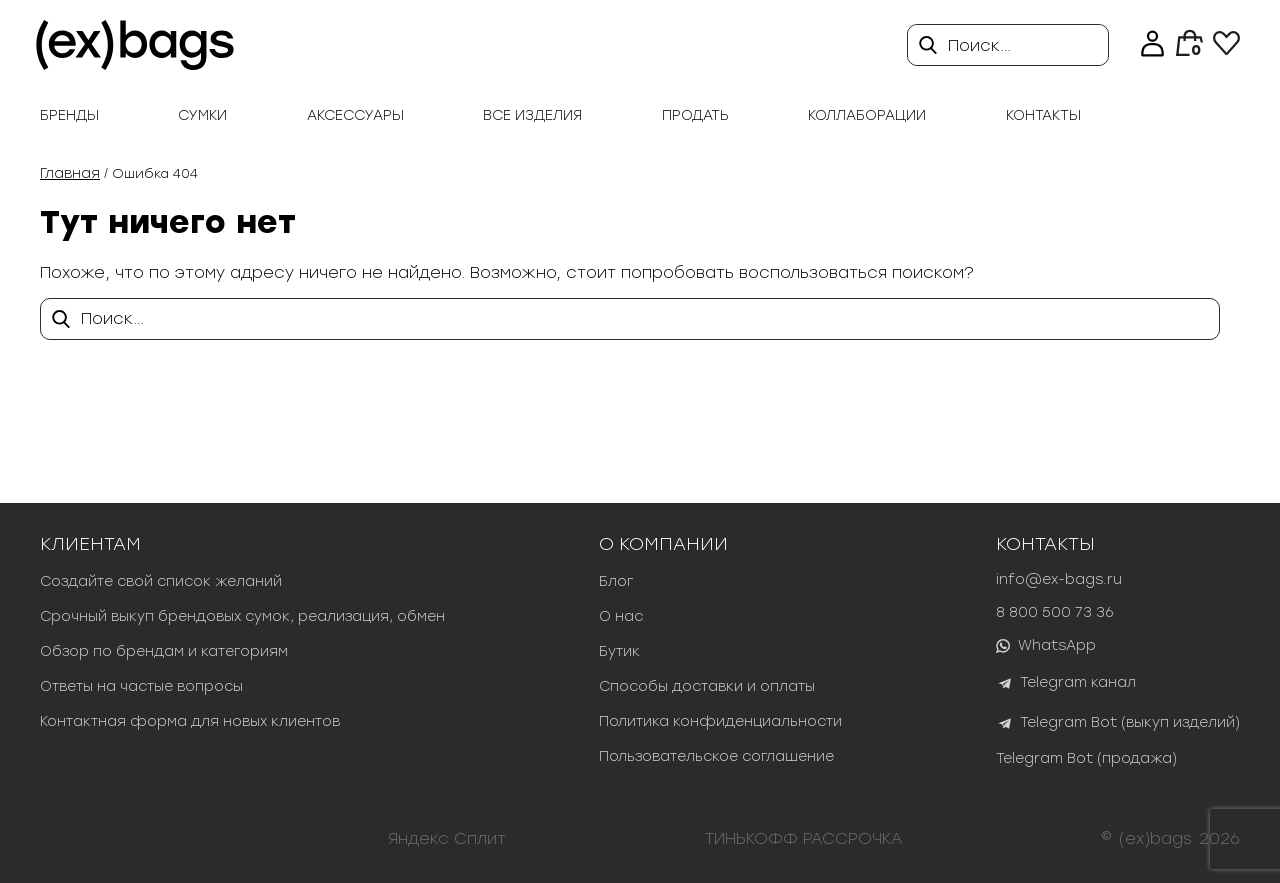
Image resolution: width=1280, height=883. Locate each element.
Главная (70, 173)
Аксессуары (355, 115)
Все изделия (532, 115)
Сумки (202, 115)
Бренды (69, 115)
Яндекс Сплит (447, 838)
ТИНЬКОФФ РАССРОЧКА (804, 838)
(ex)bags (1155, 838)
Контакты (1043, 115)
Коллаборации (867, 115)
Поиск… (979, 45)
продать (695, 115)
